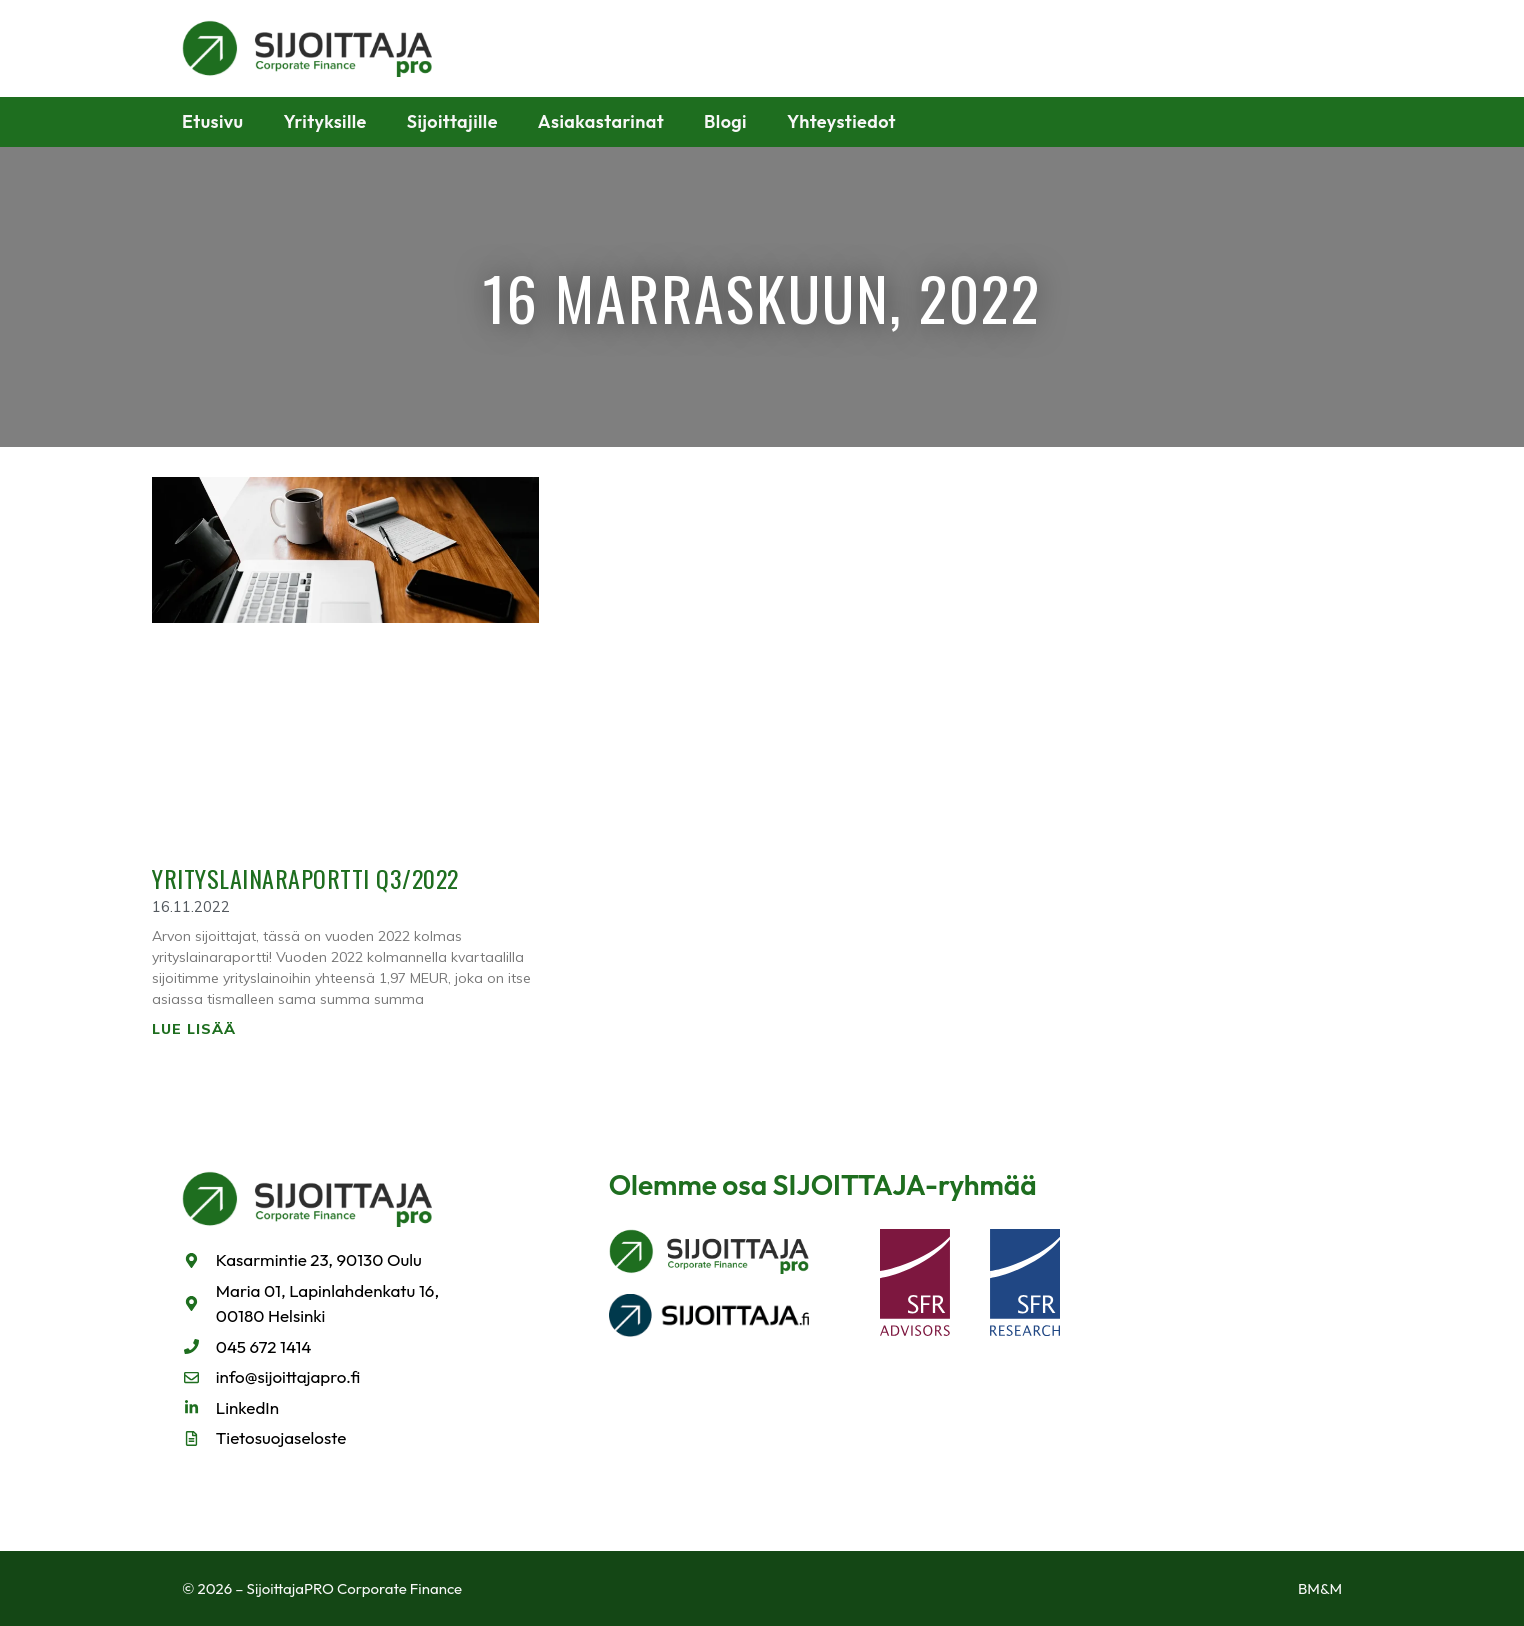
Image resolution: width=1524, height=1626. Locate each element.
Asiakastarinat (601, 121)
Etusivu (213, 121)
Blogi (725, 121)
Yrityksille (325, 121)
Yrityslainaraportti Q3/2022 (305, 878)
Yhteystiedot (841, 121)
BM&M (1320, 1588)
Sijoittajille (452, 121)
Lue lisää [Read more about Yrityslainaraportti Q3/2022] (194, 1029)
